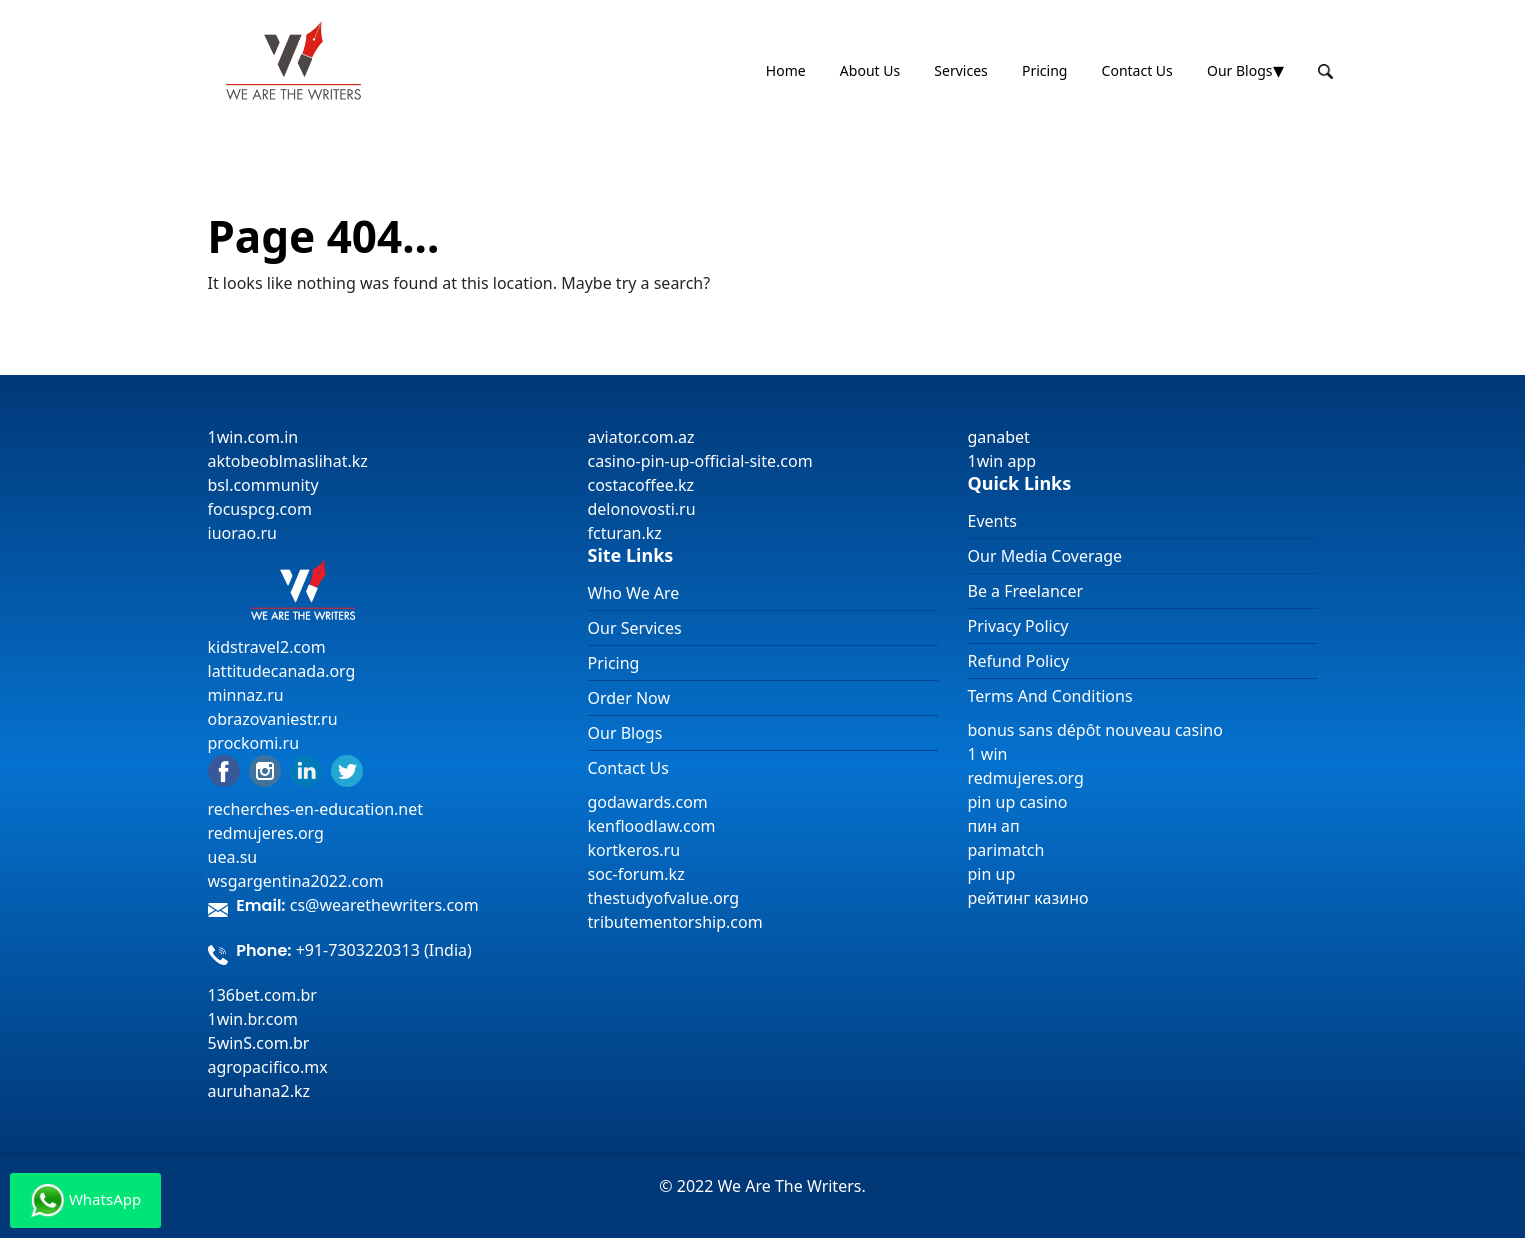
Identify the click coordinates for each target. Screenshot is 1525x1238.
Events (992, 521)
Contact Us (1137, 70)
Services (960, 70)
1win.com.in (253, 437)
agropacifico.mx (268, 1067)
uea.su (233, 857)
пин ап (994, 826)
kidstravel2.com (267, 647)
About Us (870, 70)
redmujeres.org (266, 833)
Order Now (629, 698)
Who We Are (634, 593)
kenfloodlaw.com (652, 826)
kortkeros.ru (634, 850)
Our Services (635, 628)
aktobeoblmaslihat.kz (288, 461)
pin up (992, 874)
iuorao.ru (242, 533)
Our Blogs (1240, 70)
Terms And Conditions (1050, 696)
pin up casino (1018, 802)
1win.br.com (253, 1019)
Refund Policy (1019, 661)
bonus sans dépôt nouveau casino (1095, 730)
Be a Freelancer (1026, 591)
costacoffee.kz (641, 485)
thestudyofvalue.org (664, 898)
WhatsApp (85, 1200)
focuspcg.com (260, 509)
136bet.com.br (262, 995)
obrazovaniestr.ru (273, 719)
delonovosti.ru (642, 509)
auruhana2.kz (259, 1091)
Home (786, 70)
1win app (1002, 461)
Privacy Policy (1018, 626)
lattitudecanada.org (282, 671)
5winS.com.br (259, 1043)
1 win (988, 754)
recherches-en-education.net (316, 809)
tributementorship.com (675, 922)
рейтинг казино (1028, 898)
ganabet (1001, 437)
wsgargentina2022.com (296, 881)
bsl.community (263, 485)
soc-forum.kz (636, 874)
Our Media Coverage (1045, 556)
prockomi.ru (254, 743)
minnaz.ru (246, 695)
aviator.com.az (641, 437)
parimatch (1006, 850)
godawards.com (648, 802)
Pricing (1044, 70)
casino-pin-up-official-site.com (700, 461)
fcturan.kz (625, 533)
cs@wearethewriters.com (384, 905)
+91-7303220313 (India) (384, 950)
